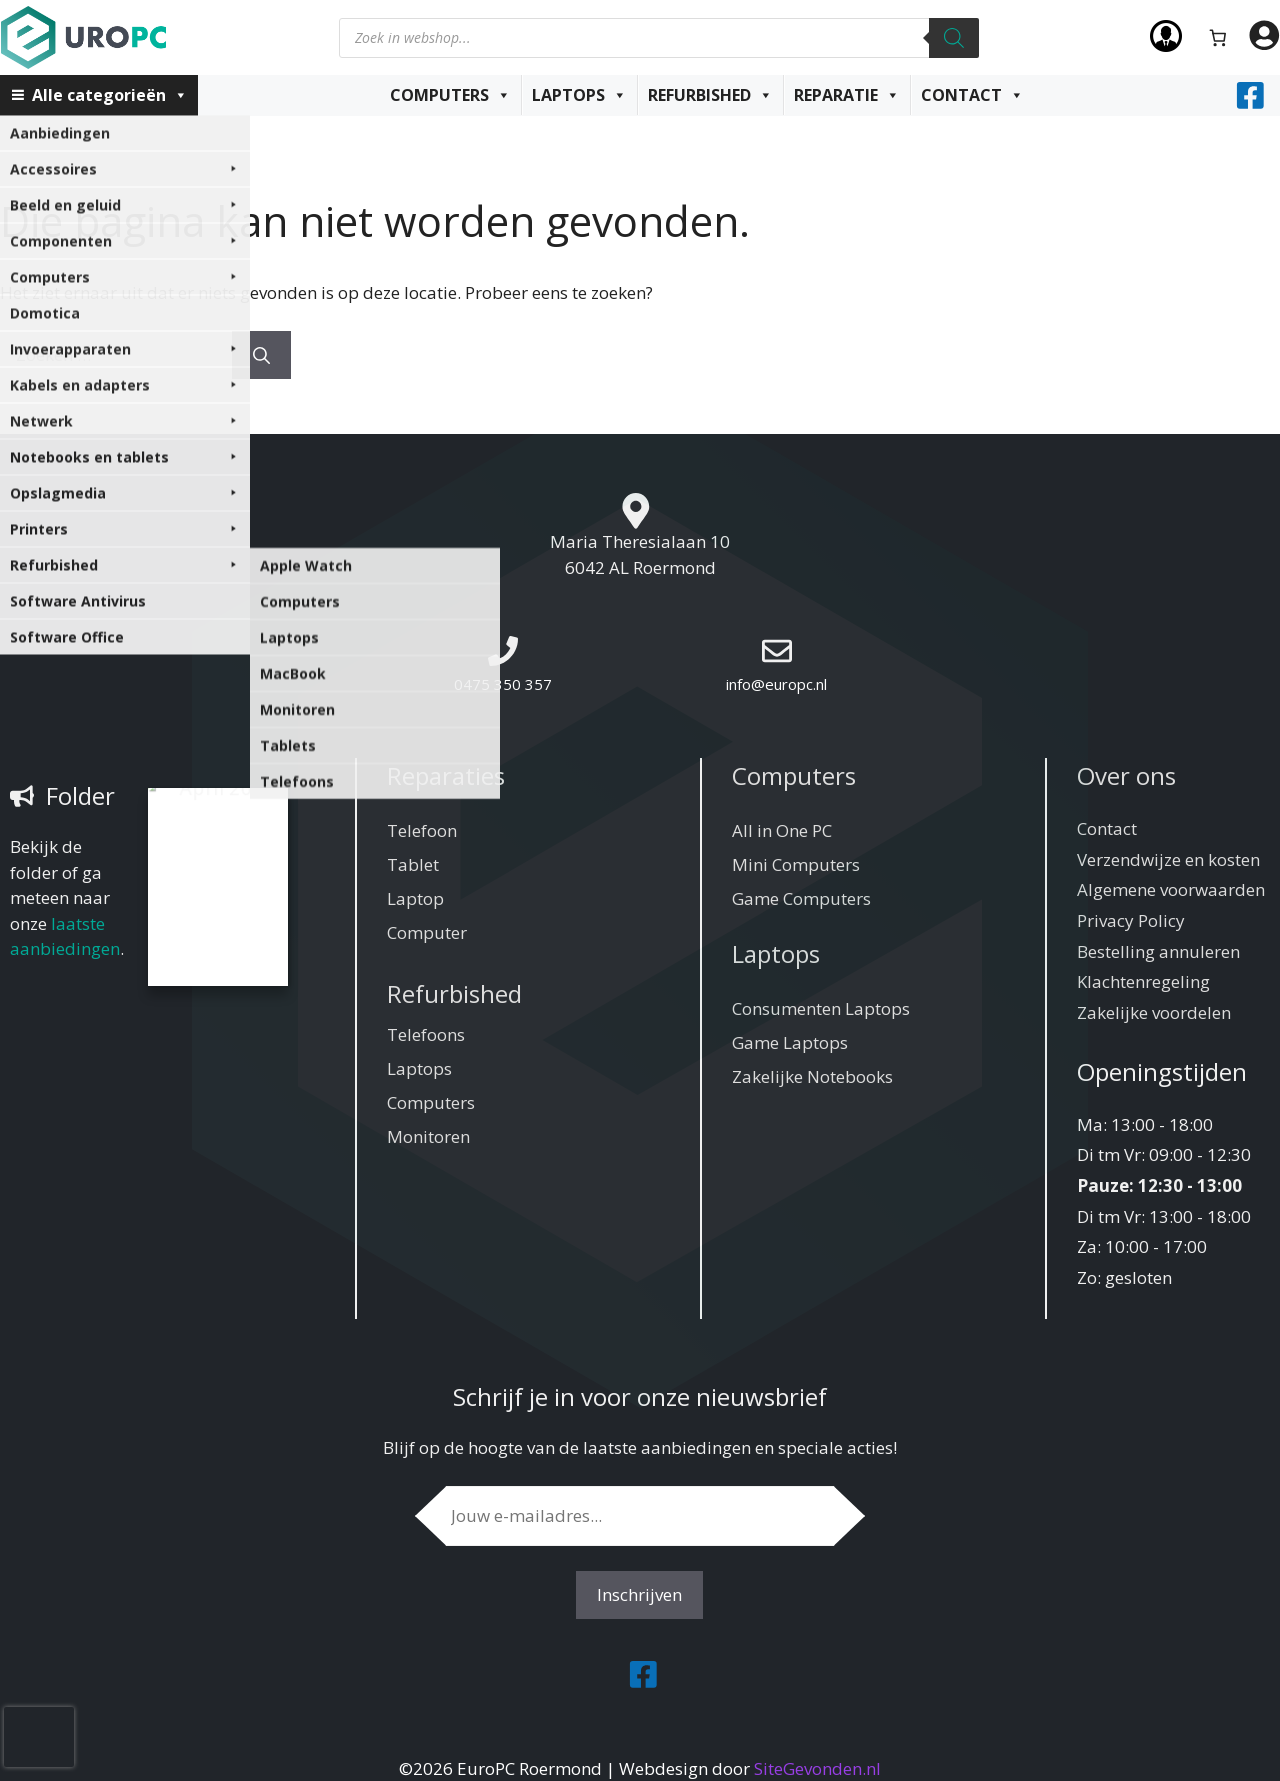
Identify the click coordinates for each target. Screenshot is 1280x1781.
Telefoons (426, 1034)
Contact (972, 95)
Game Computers (801, 898)
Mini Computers (796, 864)
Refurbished (710, 95)
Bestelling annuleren (1158, 951)
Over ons (1126, 775)
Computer (427, 932)
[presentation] (39, 1737)
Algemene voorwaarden (1171, 889)
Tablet (413, 864)
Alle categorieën (110, 95)
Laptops (579, 95)
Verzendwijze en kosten (1168, 859)
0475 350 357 (503, 684)
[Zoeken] (954, 38)
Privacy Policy (1131, 920)
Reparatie (847, 95)
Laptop (415, 898)
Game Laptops (790, 1042)
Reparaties (446, 775)
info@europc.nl (776, 684)
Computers (450, 95)
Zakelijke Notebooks (812, 1076)
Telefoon (422, 830)
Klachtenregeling (1143, 981)
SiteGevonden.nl (817, 1768)
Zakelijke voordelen (1154, 1012)
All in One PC (782, 830)
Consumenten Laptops (821, 1008)
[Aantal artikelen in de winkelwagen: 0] (1218, 37)
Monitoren (428, 1136)
